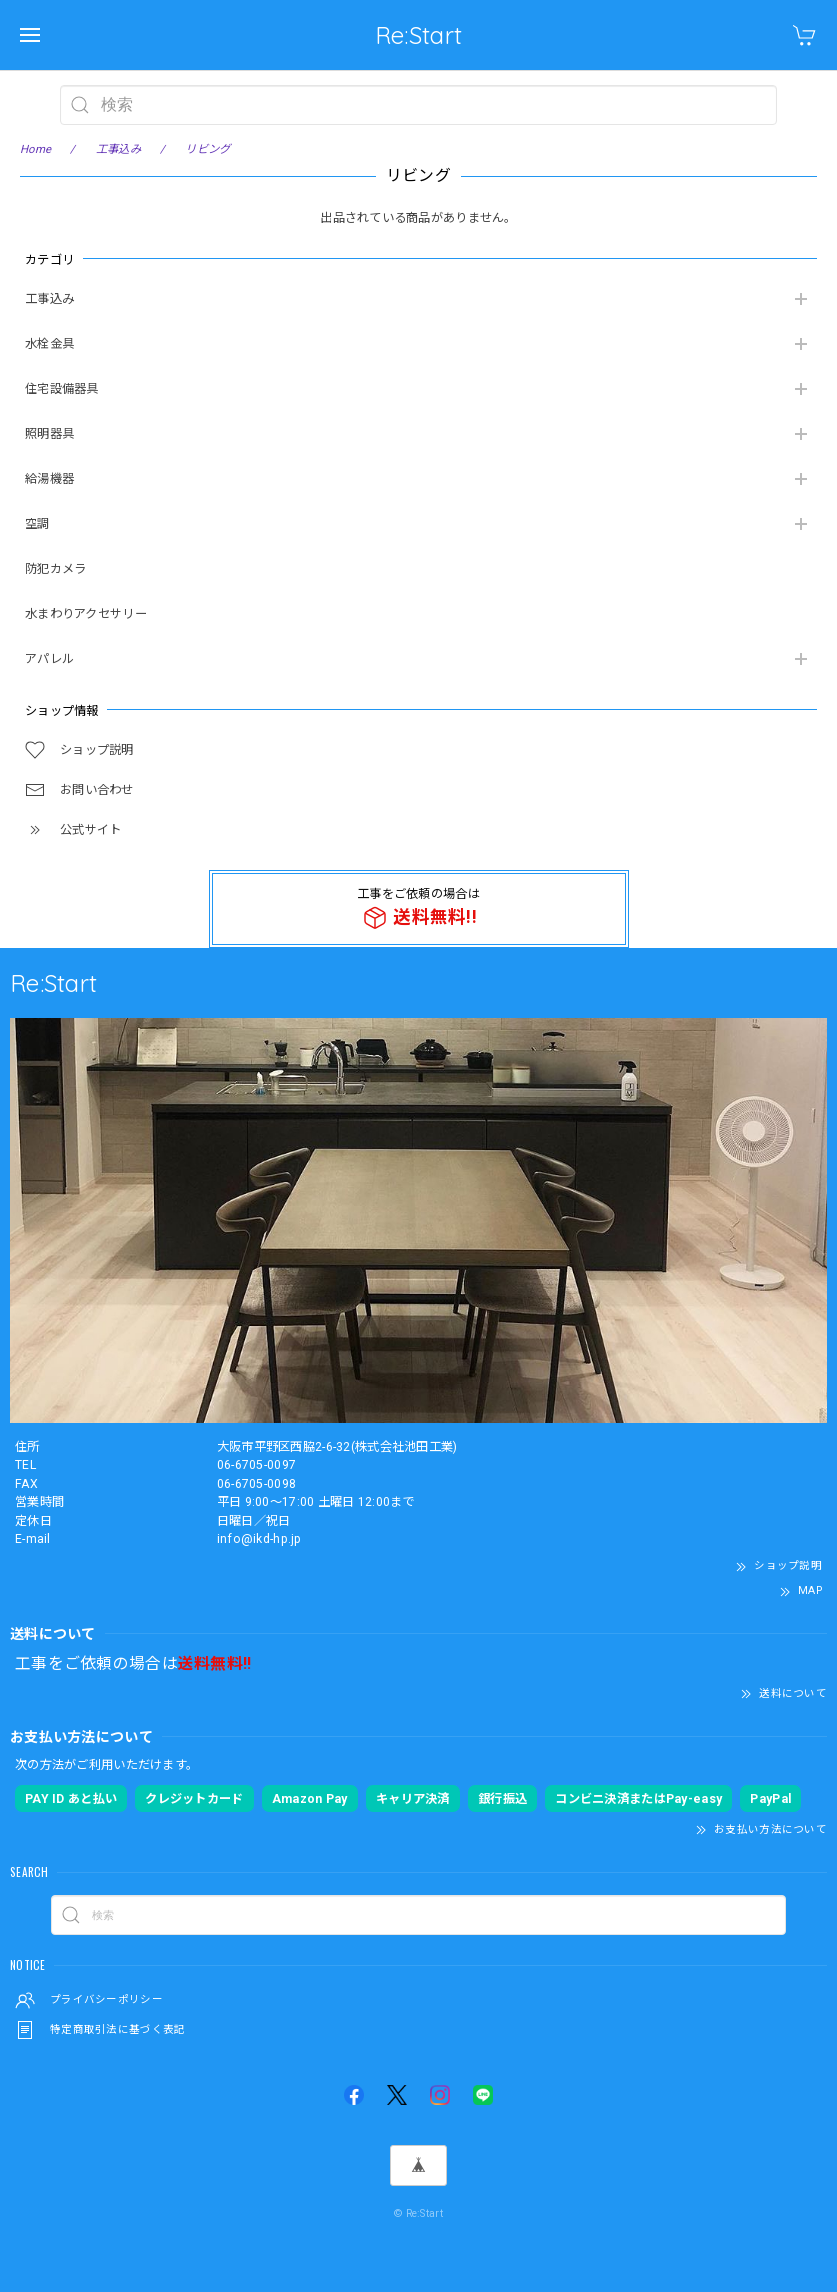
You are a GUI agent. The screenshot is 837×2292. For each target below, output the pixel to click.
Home (35, 149)
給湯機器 (49, 479)
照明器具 (49, 434)
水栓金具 (49, 344)
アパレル (49, 659)
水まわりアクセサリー (86, 614)
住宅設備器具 (62, 389)
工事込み (49, 299)
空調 (37, 524)
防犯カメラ (55, 569)
